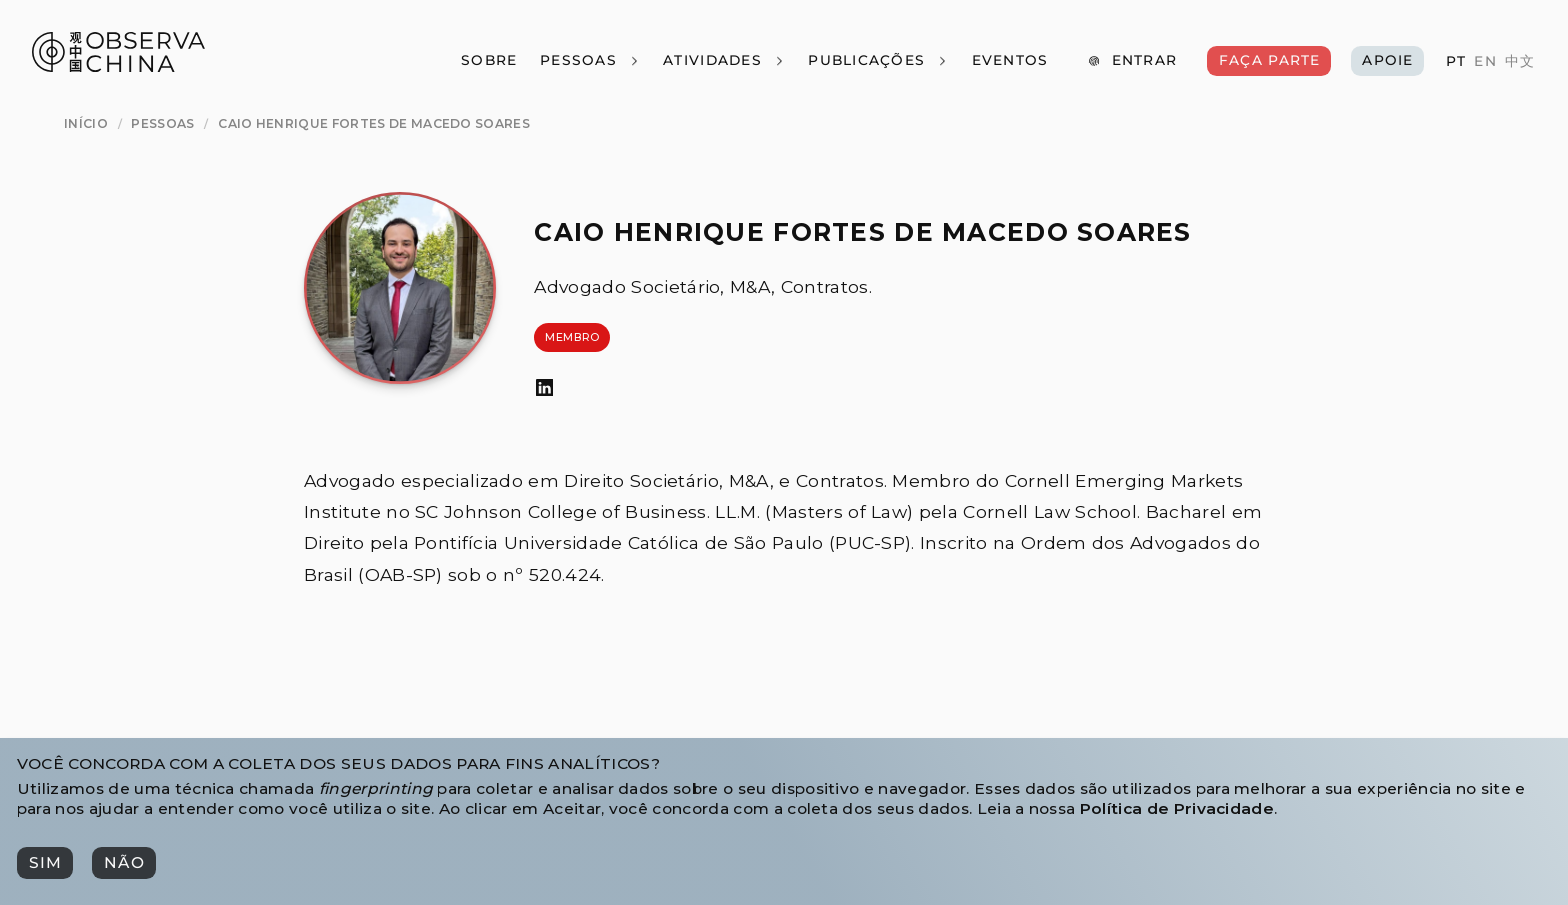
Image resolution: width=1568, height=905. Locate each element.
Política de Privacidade (1177, 808)
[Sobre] (489, 61)
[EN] (1485, 62)
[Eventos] (1009, 61)
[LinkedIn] (544, 388)
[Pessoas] (590, 61)
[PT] (1456, 62)
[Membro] (572, 337)
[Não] (123, 863)
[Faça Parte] (1269, 61)
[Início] (86, 123)
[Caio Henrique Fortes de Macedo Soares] (374, 123)
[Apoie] (1388, 61)
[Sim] (45, 863)
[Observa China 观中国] (118, 66)
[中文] (1520, 62)
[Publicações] (878, 61)
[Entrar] (1132, 61)
